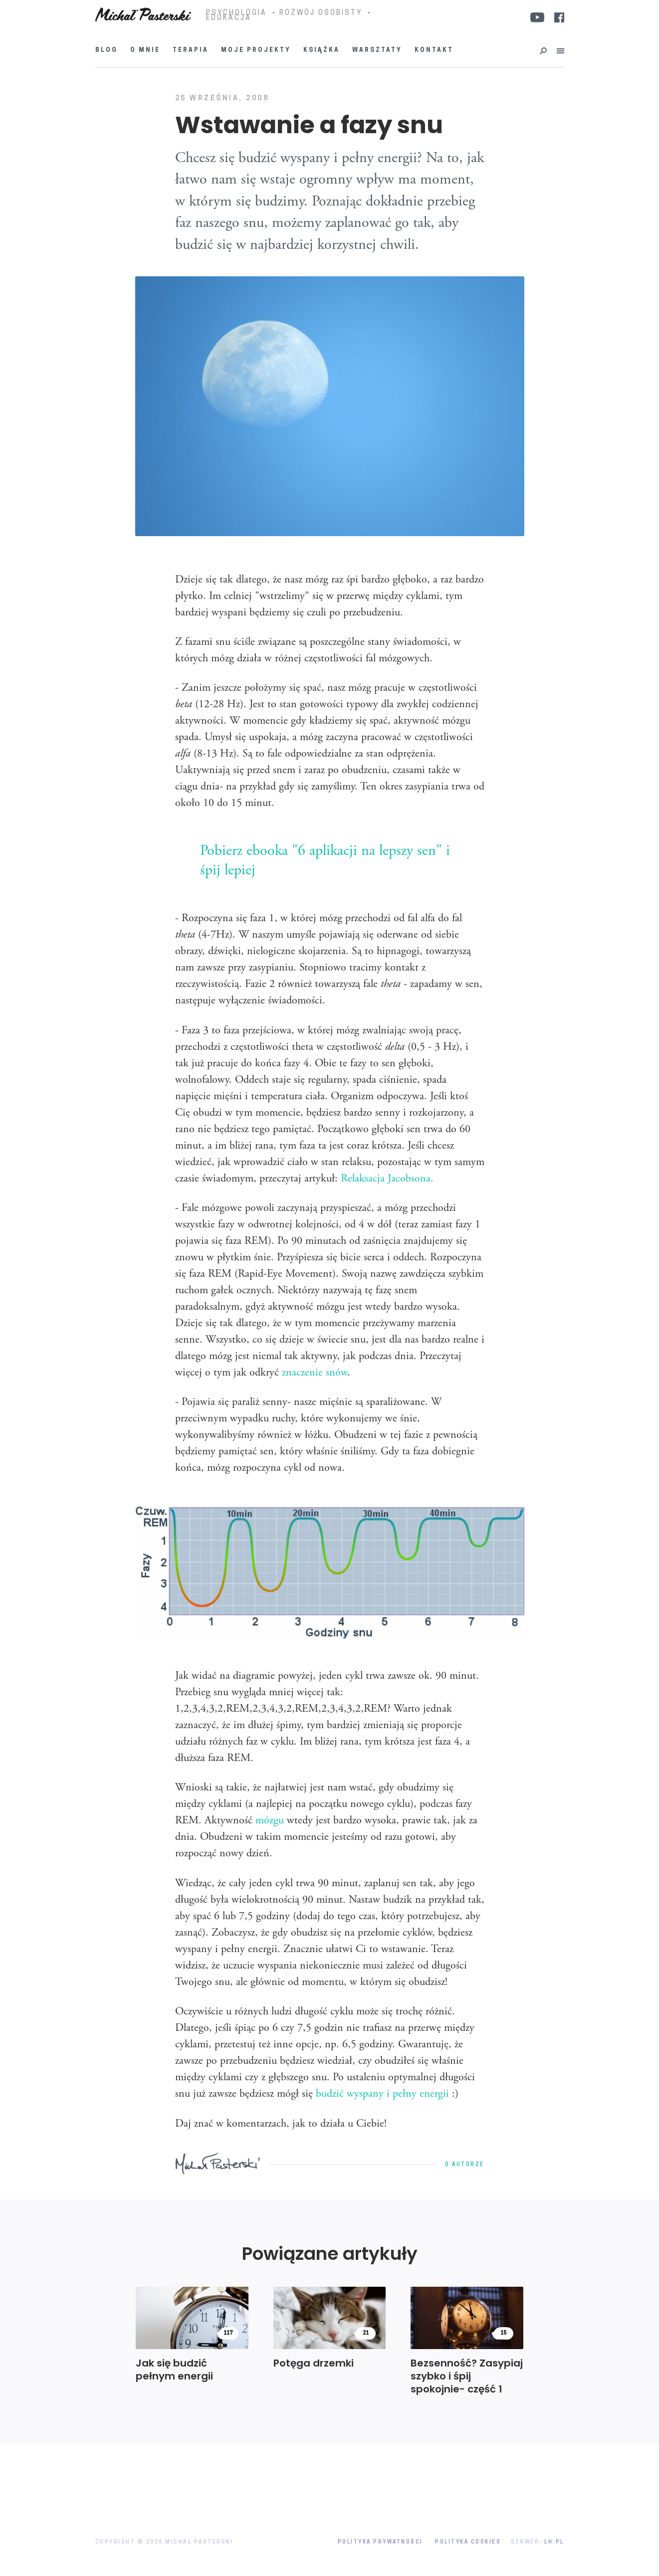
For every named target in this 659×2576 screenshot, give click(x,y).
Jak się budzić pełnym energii (174, 2369)
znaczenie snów (314, 1373)
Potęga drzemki (313, 2363)
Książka (321, 50)
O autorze (464, 2165)
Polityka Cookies (468, 2542)
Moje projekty (256, 50)
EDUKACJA (228, 18)
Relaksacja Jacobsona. (387, 1179)
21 (366, 2333)
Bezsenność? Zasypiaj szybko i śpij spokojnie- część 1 (467, 2376)
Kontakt (434, 50)
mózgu (269, 1820)
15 (503, 2333)
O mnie (145, 50)
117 (227, 2333)
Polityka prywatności (380, 2542)
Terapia (191, 50)
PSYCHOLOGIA (236, 13)
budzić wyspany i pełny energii (382, 2094)
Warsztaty (377, 50)
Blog (106, 50)
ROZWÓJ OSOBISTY (320, 13)
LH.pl (554, 2542)
